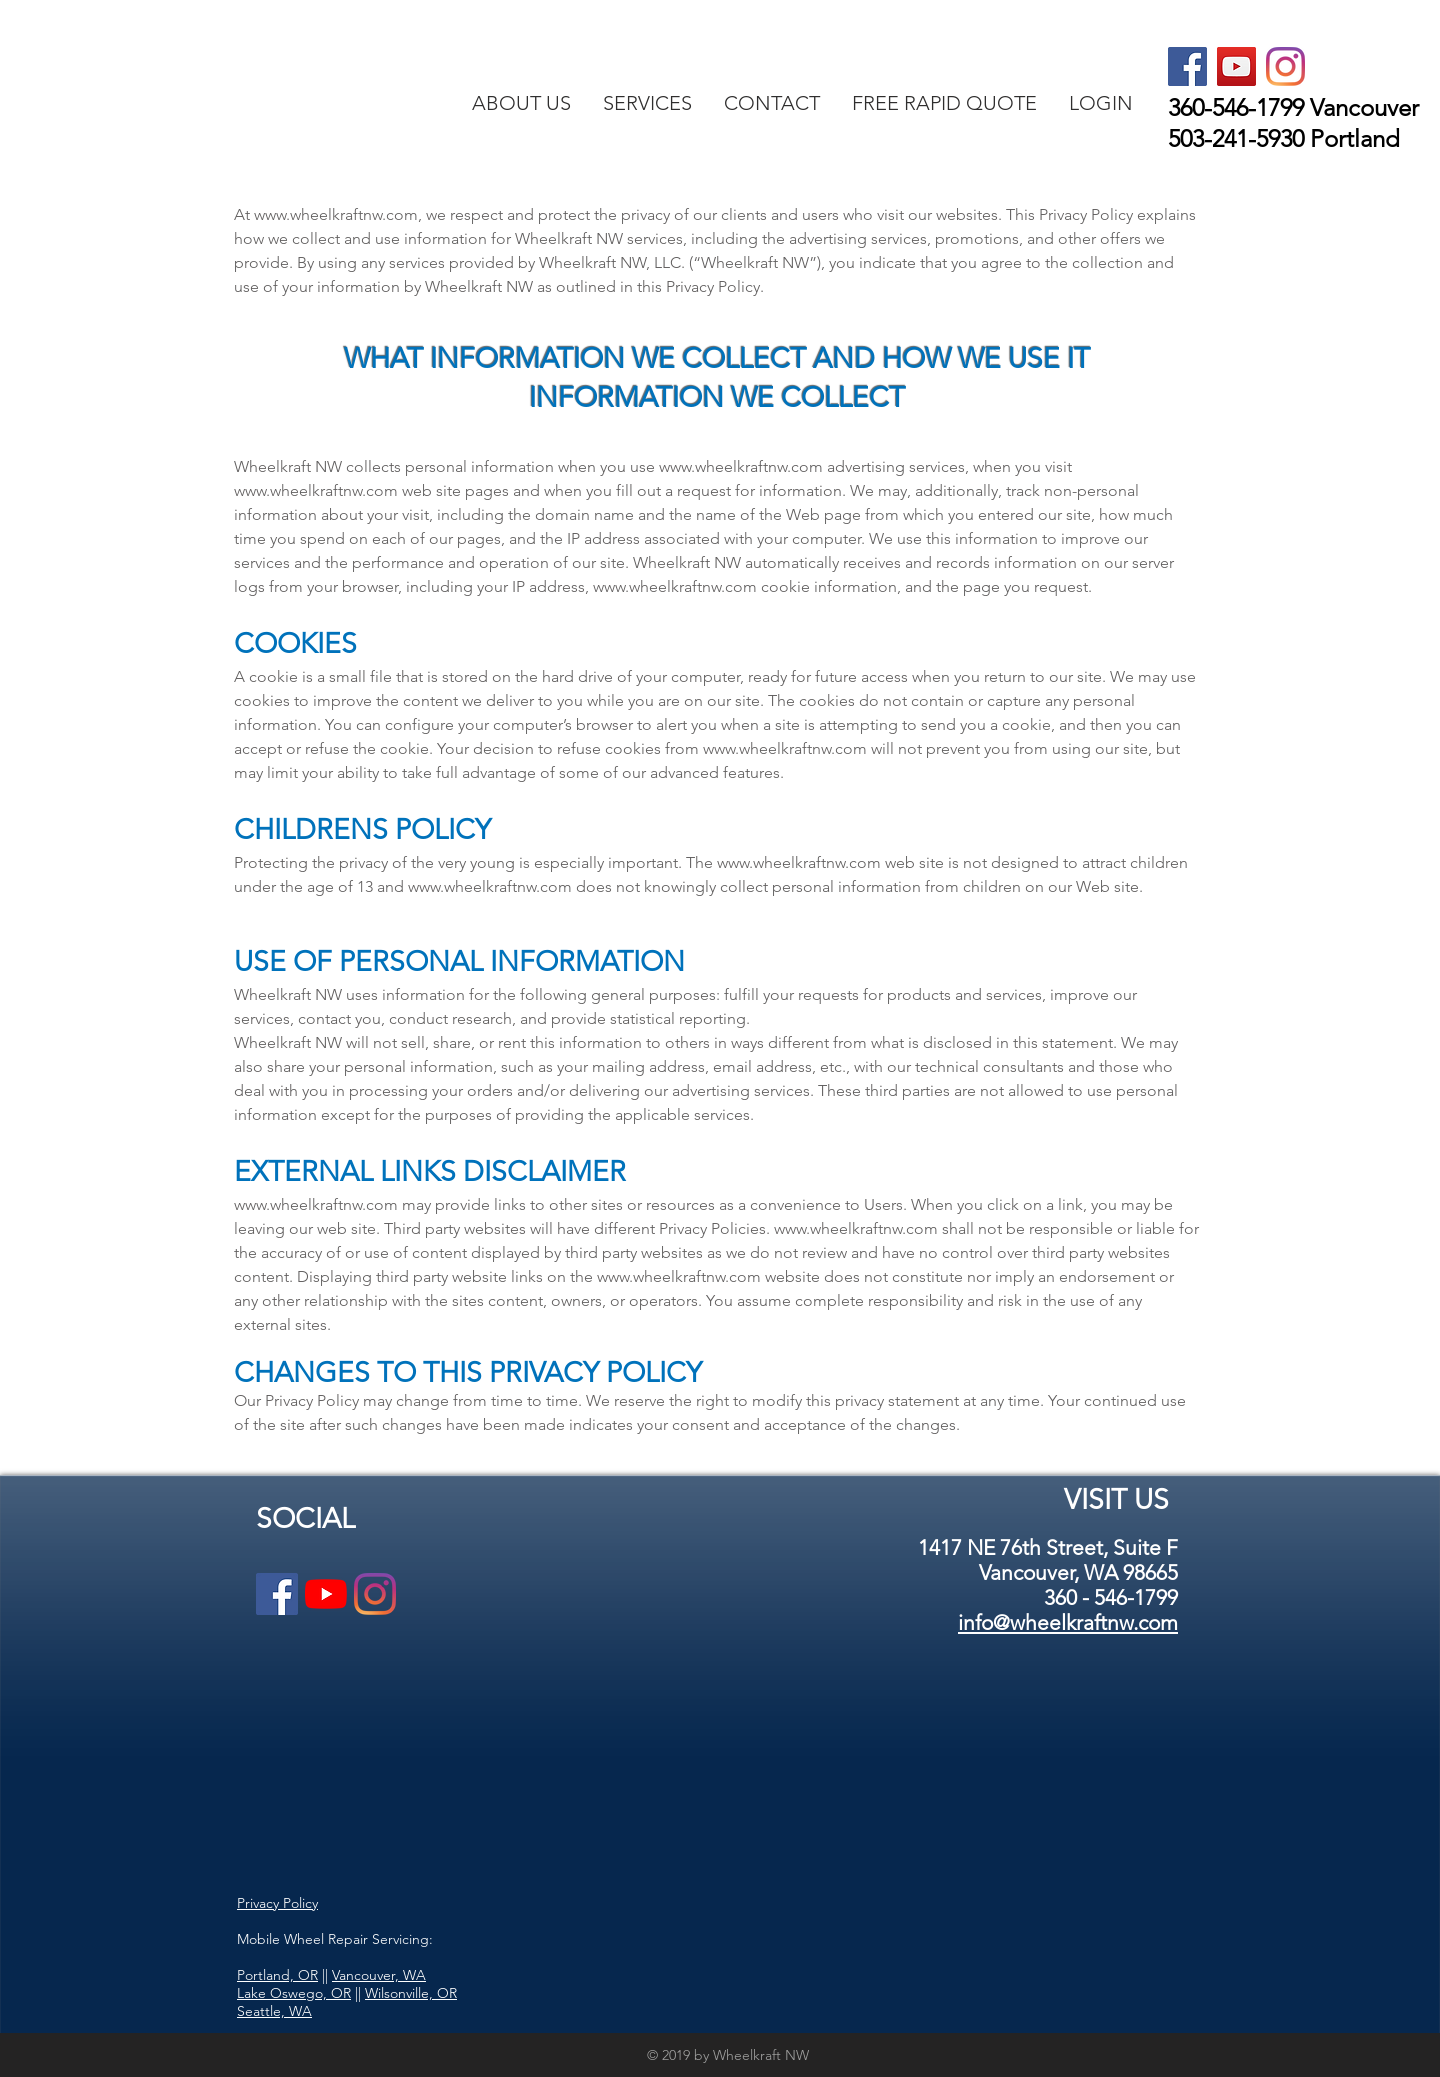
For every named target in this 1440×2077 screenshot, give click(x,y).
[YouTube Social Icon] (1236, 66)
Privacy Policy (277, 1903)
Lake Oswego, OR (294, 1993)
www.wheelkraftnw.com (336, 214)
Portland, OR (277, 1975)
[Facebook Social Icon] (1187, 66)
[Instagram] (1285, 66)
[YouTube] (326, 1594)
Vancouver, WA (379, 1975)
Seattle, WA (274, 2011)
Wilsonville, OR (411, 1993)
